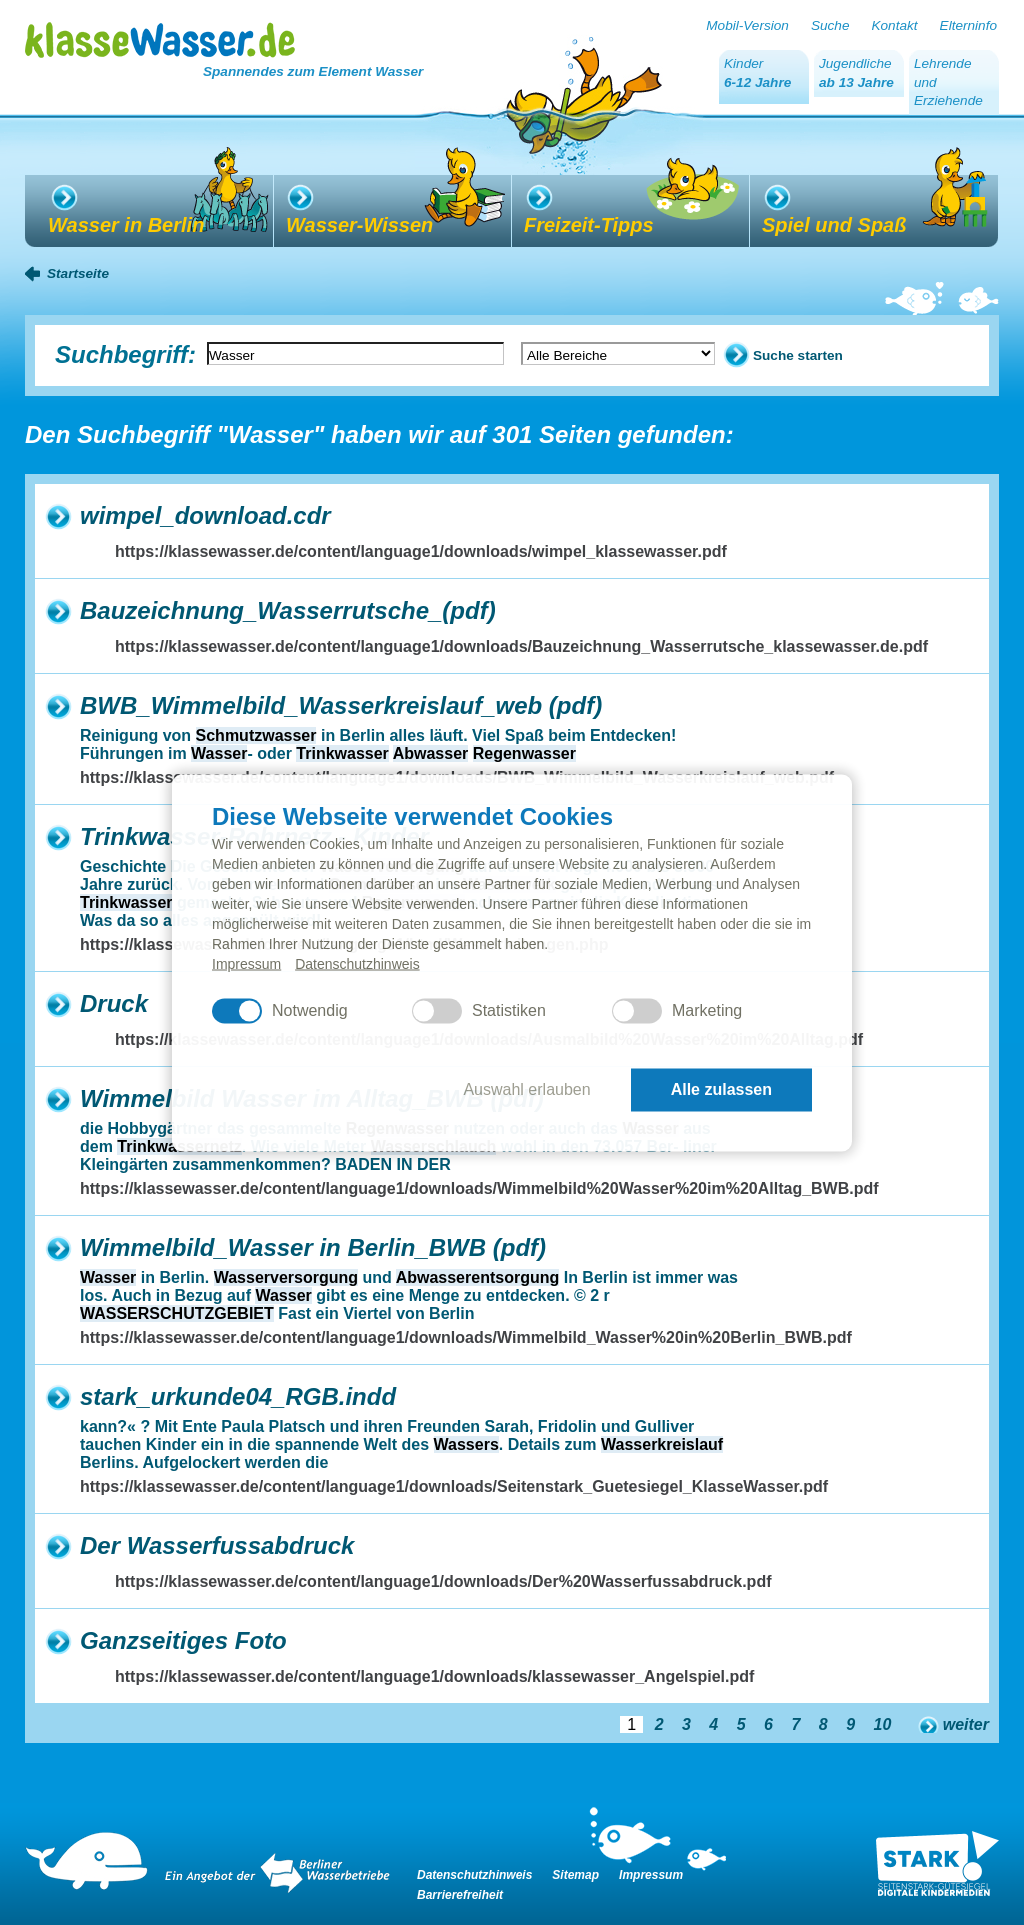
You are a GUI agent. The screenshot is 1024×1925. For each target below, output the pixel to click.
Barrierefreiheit (460, 1895)
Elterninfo (968, 25)
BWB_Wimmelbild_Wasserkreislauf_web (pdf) (341, 705)
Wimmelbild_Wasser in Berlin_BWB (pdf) (313, 1247)
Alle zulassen (721, 1089)
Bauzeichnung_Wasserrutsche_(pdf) (288, 610)
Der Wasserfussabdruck (217, 1545)
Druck (114, 1003)
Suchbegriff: (125, 354)
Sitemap (575, 1875)
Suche (830, 25)
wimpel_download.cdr (205, 515)
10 (883, 1724)
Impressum (246, 963)
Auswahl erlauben (526, 1089)
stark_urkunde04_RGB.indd (238, 1396)
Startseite (78, 273)
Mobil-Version (747, 25)
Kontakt (894, 25)
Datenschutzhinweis (357, 963)
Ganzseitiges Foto (183, 1640)
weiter (966, 1724)
